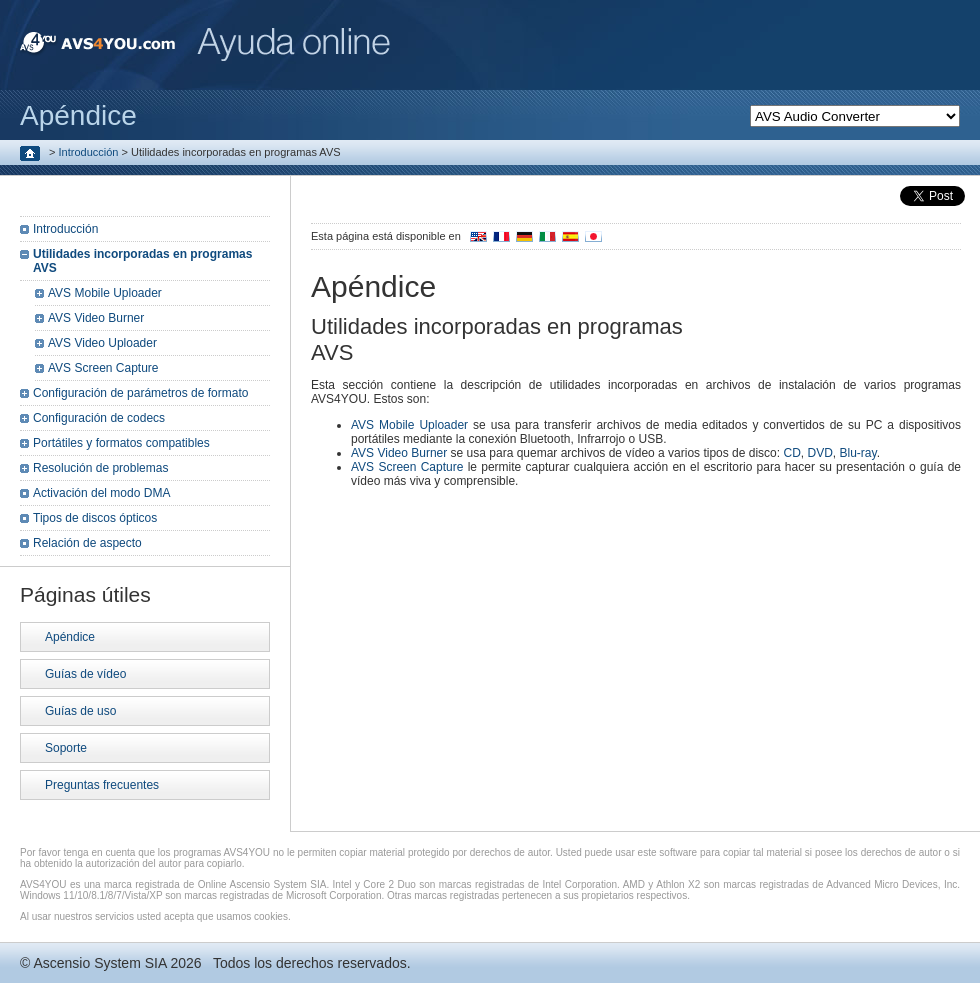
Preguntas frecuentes (102, 785)
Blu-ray (858, 453)
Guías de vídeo (85, 674)
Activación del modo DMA (101, 493)
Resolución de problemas (100, 468)
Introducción (89, 152)
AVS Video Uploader (102, 343)
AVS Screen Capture (407, 467)
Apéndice (70, 637)
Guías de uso (80, 711)
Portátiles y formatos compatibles (121, 443)
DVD (819, 453)
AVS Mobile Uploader (409, 425)
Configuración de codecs (99, 418)
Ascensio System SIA (99, 963)
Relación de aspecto (87, 543)
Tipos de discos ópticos (95, 518)
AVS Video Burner (399, 453)
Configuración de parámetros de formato (140, 393)
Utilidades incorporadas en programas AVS (142, 261)
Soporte (66, 748)
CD (791, 453)
